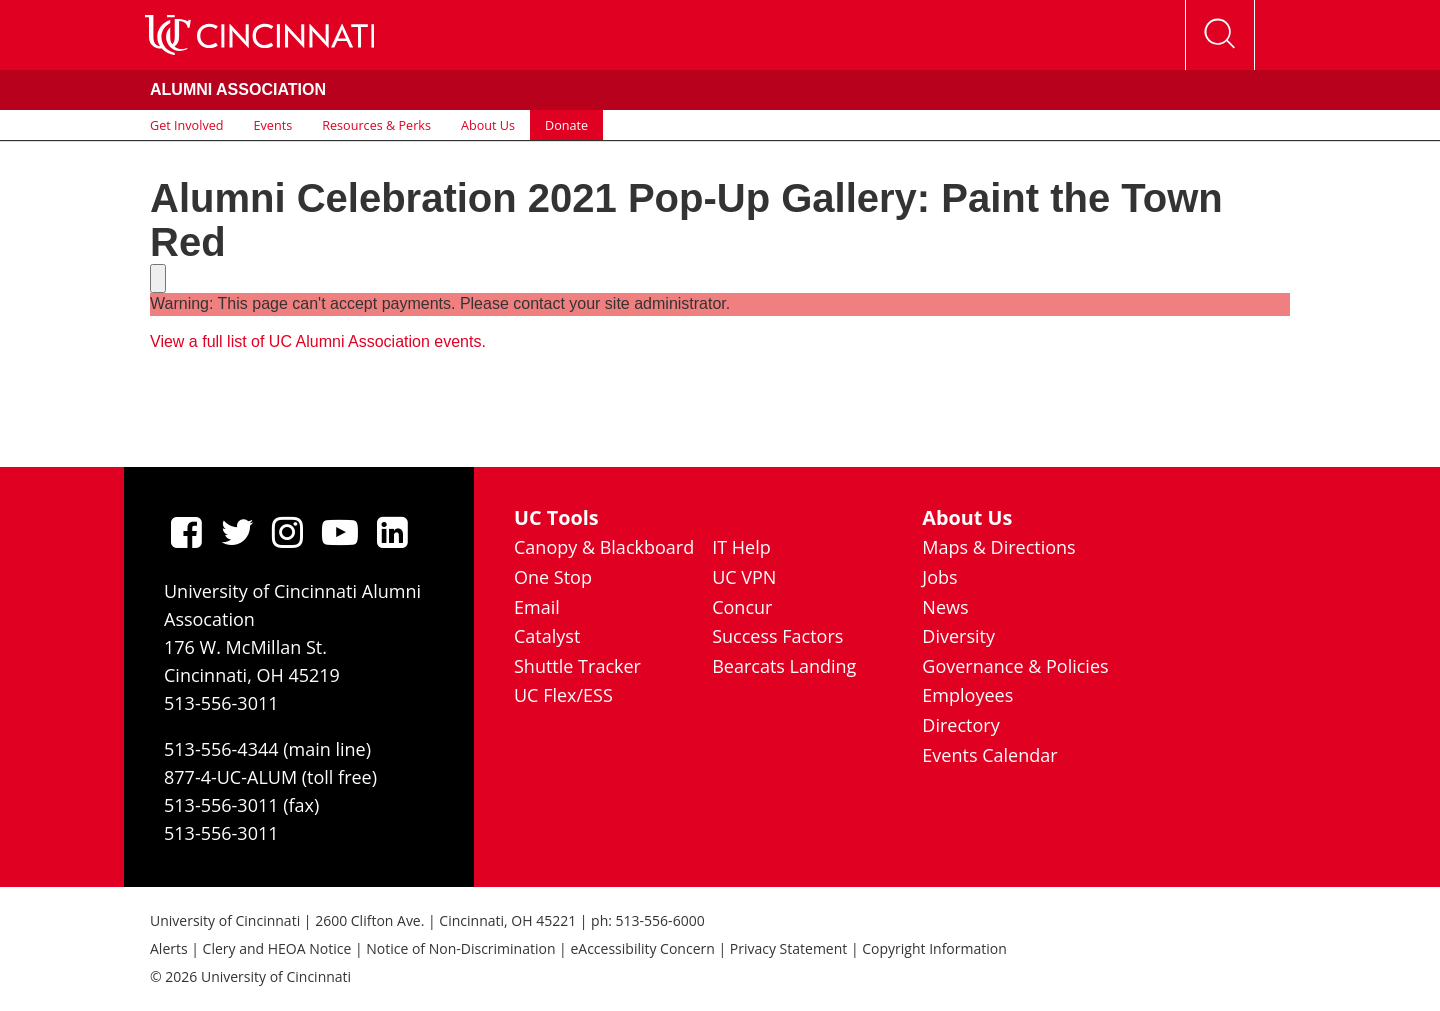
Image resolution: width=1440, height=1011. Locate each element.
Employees (967, 695)
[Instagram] (287, 532)
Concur (742, 607)
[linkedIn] (392, 532)
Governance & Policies (1015, 666)
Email (537, 607)
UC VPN (744, 577)
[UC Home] (259, 35)
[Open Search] (1220, 35)
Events (273, 125)
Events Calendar (989, 755)
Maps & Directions (998, 547)
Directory (960, 725)
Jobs (939, 577)
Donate (566, 125)
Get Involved (187, 125)
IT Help (741, 547)
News (945, 607)
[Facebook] (186, 532)
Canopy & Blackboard (604, 547)
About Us (488, 125)
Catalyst (547, 636)
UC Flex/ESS (563, 695)
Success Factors (777, 636)
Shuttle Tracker (577, 666)
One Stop (553, 577)
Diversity (958, 636)
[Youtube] (340, 532)
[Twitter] (237, 532)
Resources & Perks (376, 125)
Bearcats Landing (784, 666)
